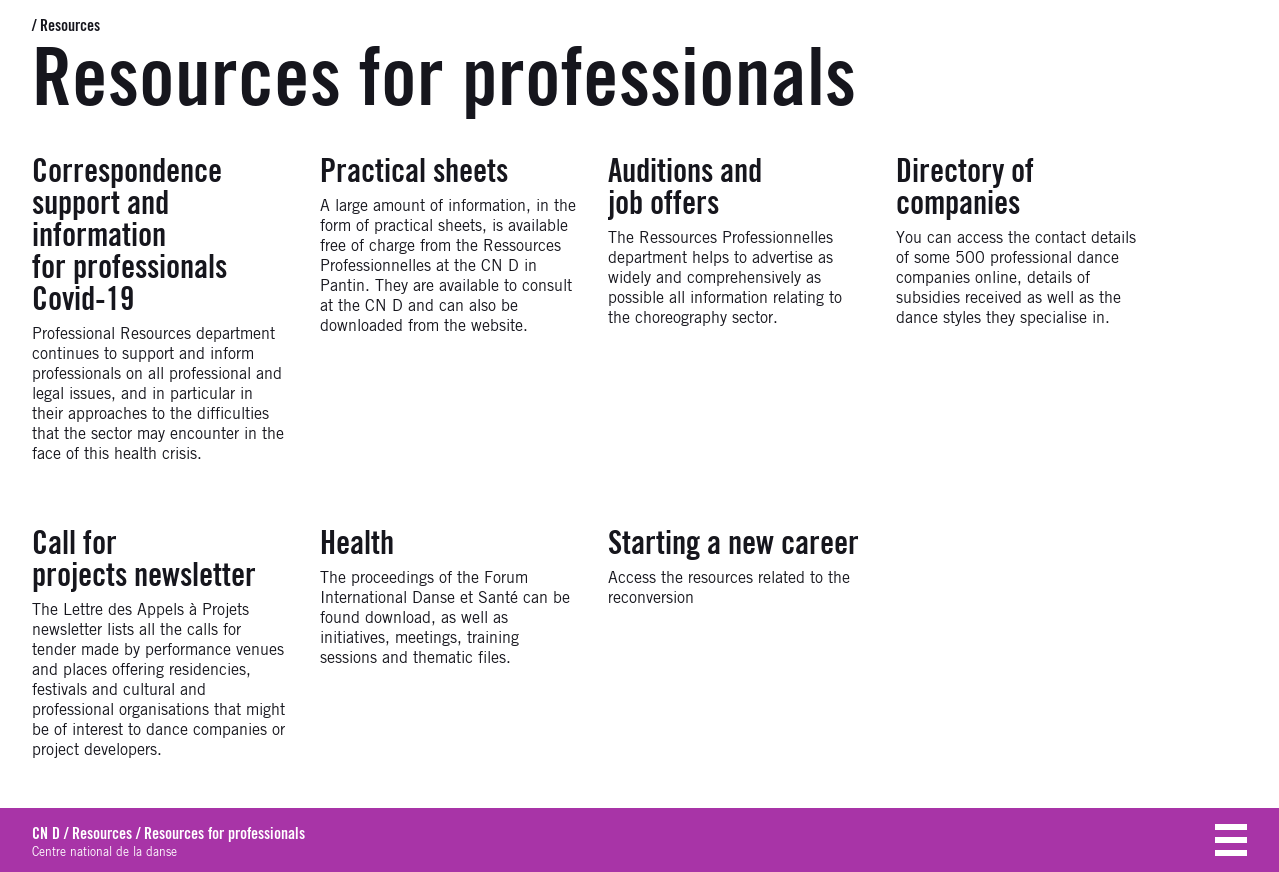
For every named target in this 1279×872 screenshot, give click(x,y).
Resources (70, 26)
